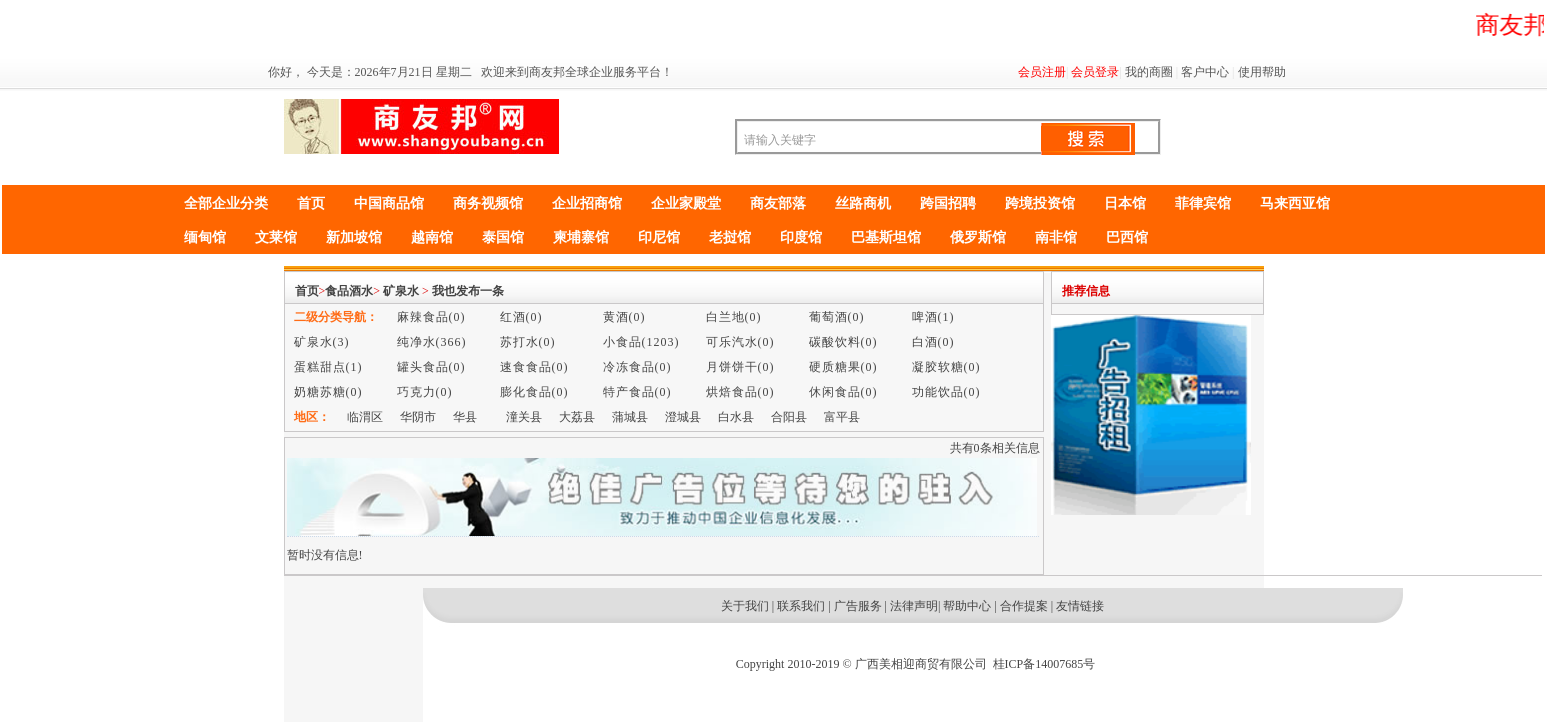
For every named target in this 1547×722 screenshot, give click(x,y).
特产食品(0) (637, 392)
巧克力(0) (425, 392)
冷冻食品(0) (637, 367)
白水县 (736, 417)
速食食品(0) (534, 367)
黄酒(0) (624, 317)
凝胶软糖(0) (946, 367)
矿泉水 (401, 291)
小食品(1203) (641, 342)
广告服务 (858, 606)
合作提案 (1024, 606)
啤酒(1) (933, 317)
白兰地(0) (734, 317)
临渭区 (365, 417)
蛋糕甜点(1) (328, 367)
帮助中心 (967, 606)
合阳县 (789, 417)
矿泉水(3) (322, 342)
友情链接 (1080, 606)
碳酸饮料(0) (843, 342)
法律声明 (914, 606)
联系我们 (801, 606)
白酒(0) (933, 342)
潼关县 (524, 417)
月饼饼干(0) (740, 367)
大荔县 (577, 417)
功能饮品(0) (946, 392)
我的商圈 (1149, 72)
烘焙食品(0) (740, 392)
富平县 (842, 417)
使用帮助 (1262, 72)
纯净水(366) (432, 342)
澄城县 (683, 417)
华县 (465, 417)
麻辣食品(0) (431, 317)
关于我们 (745, 606)
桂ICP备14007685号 (1044, 664)
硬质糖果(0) (843, 367)
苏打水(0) (528, 342)
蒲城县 (630, 417)
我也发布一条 (468, 291)
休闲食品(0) (843, 392)
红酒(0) (521, 317)
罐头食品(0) (431, 367)
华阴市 (418, 417)
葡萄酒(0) (837, 317)
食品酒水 (349, 291)
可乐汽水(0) (740, 342)
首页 (307, 291)
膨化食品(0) (534, 392)
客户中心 (1205, 72)
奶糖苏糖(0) (328, 392)
